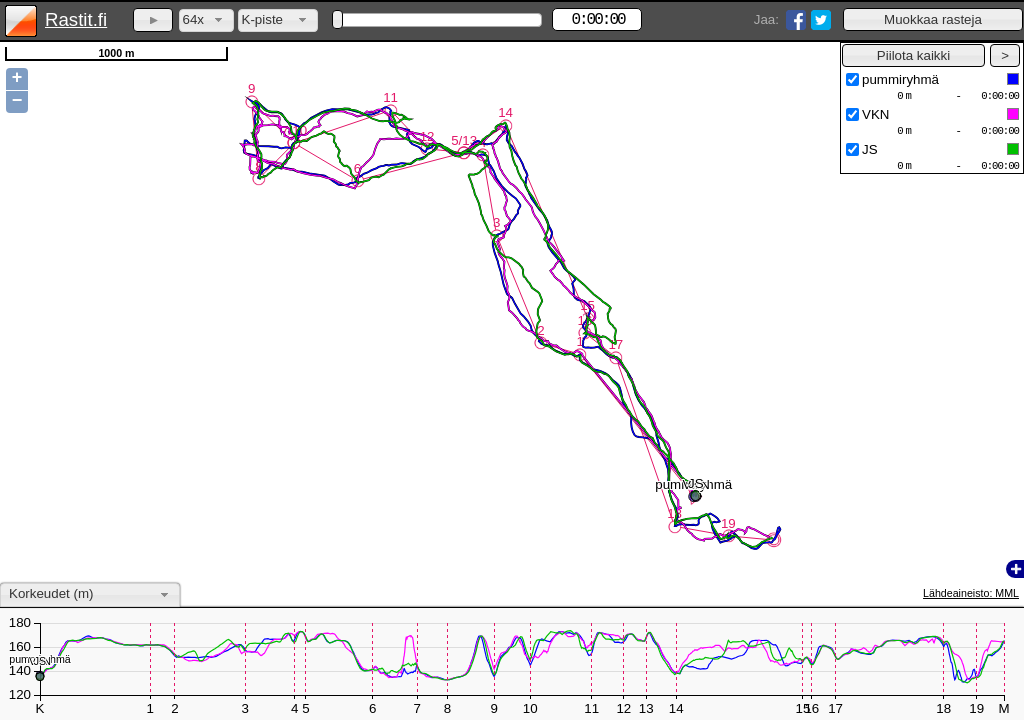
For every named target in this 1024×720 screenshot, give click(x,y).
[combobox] (206, 20)
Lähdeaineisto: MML (971, 593)
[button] (933, 19)
